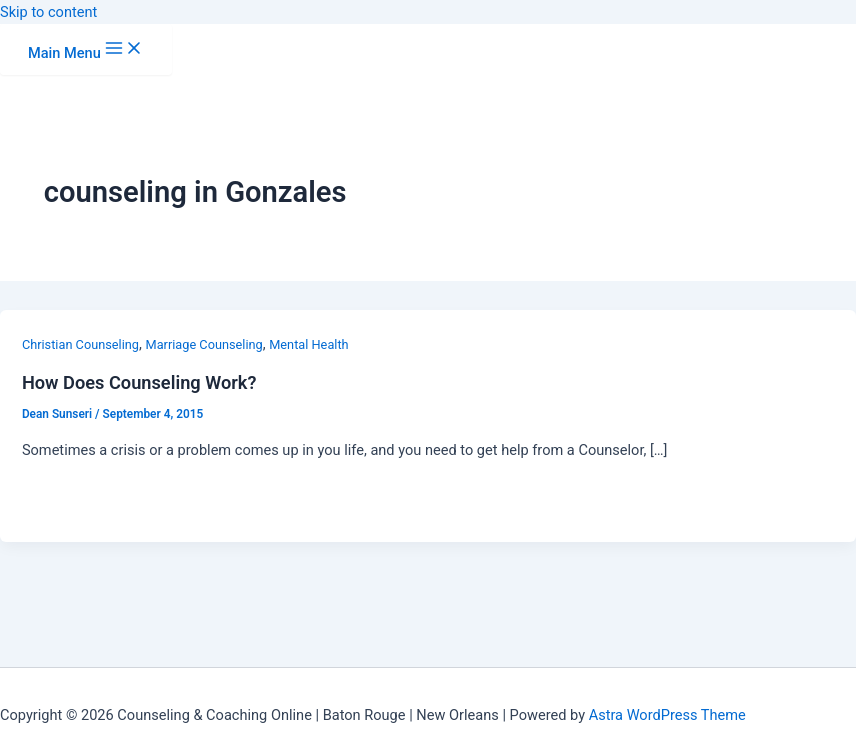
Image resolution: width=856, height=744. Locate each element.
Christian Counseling (80, 344)
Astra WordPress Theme (667, 715)
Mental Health (308, 344)
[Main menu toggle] (86, 49)
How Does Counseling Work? (139, 382)
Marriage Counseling (204, 344)
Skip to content (48, 12)
